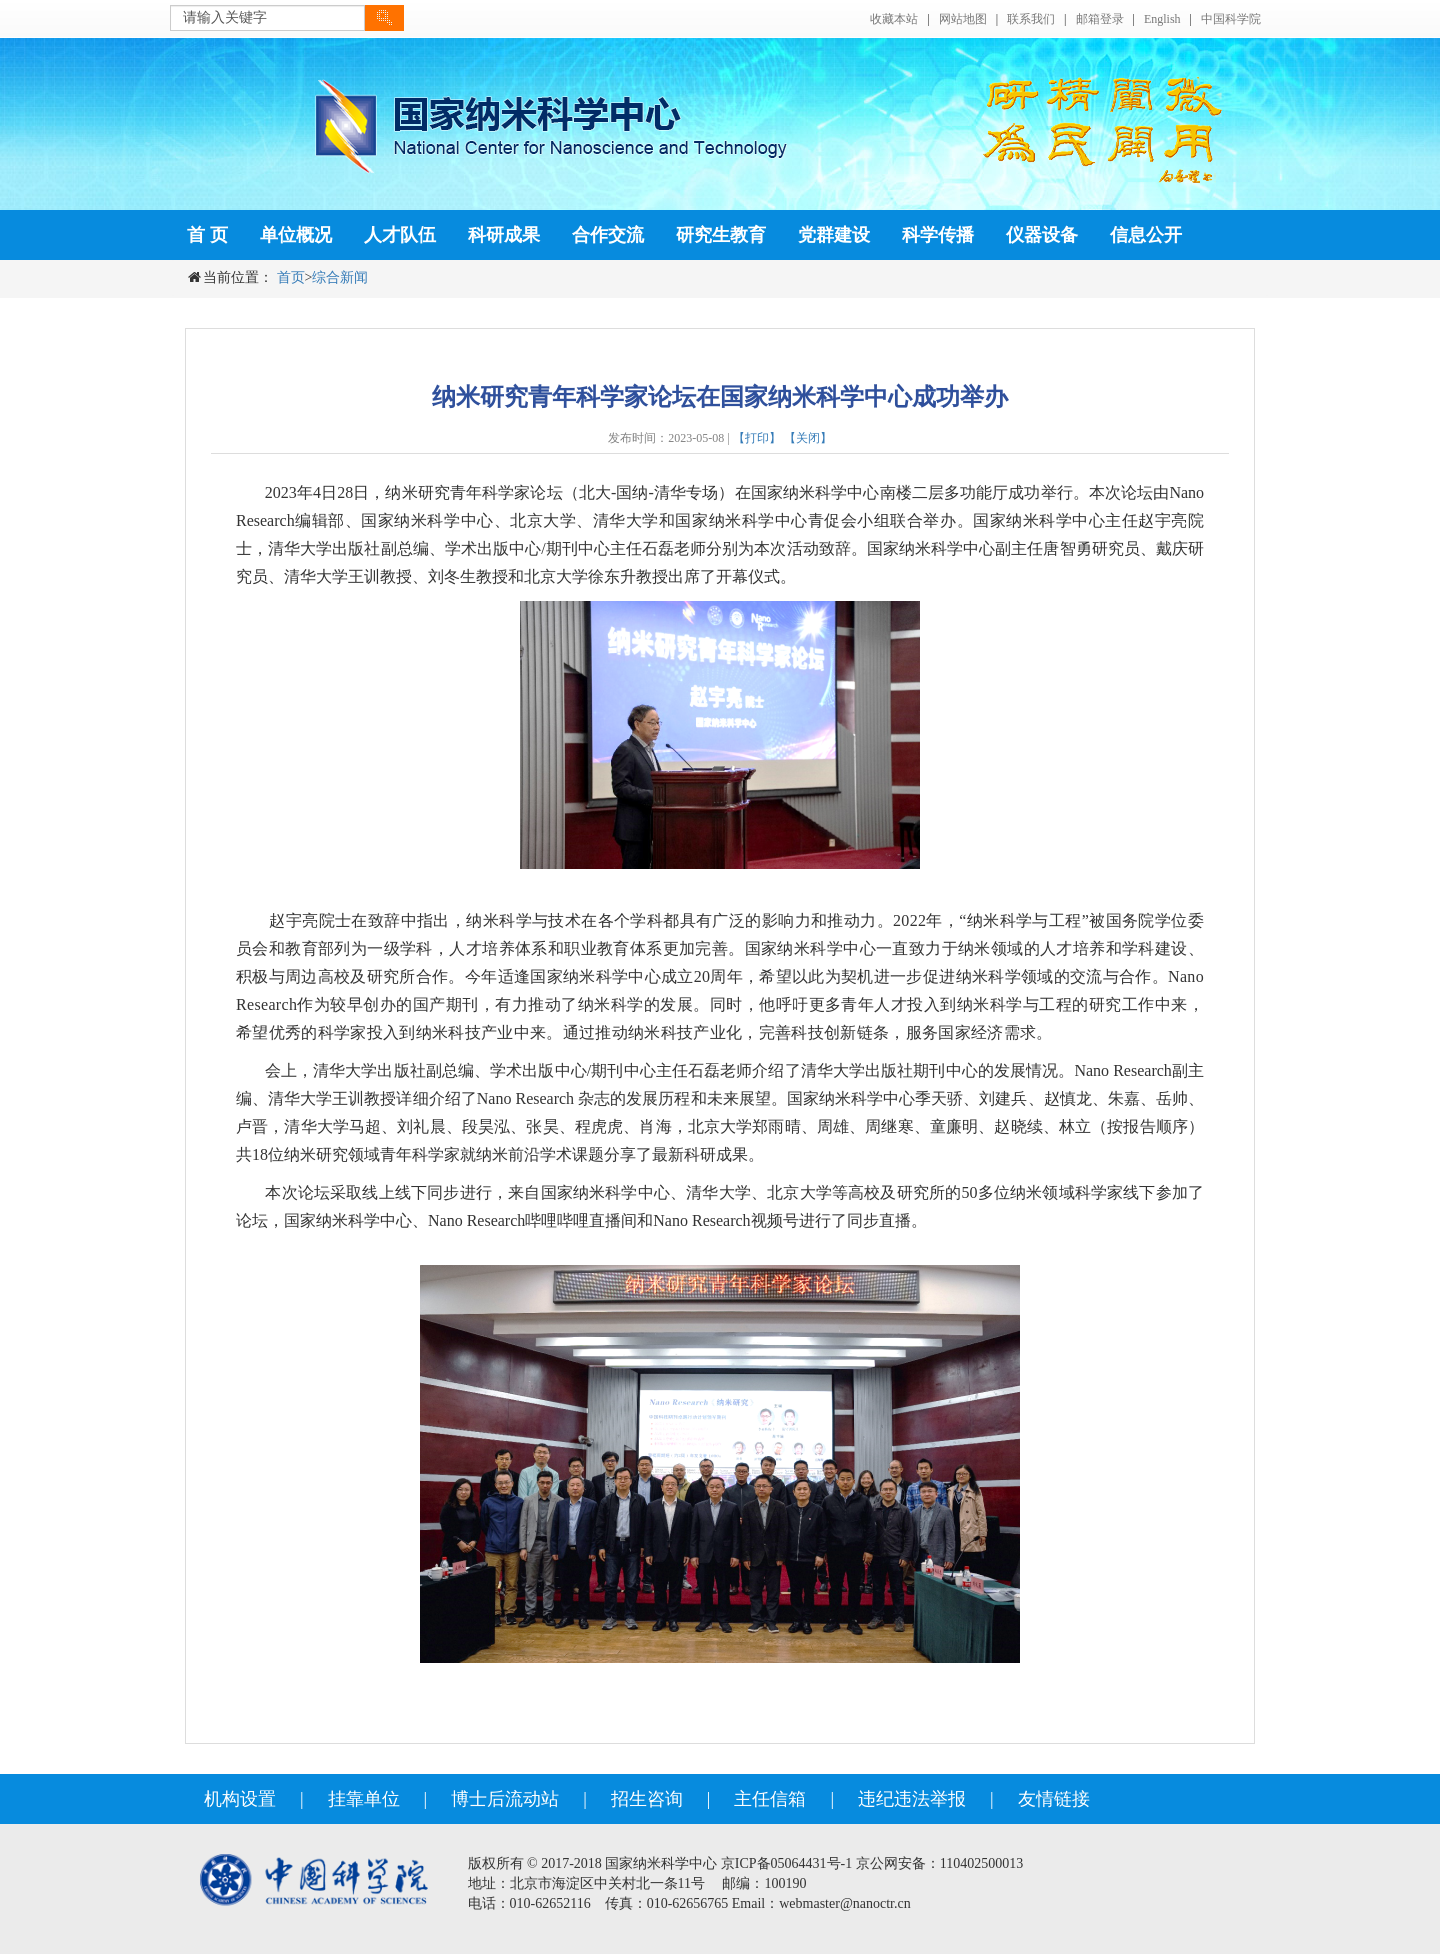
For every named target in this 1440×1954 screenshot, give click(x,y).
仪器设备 (1042, 235)
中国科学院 (1231, 19)
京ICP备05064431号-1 (786, 1863)
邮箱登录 (1100, 19)
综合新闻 (340, 277)
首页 (291, 277)
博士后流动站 (505, 1799)
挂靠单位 (364, 1799)
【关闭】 (808, 438)
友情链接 (1054, 1799)
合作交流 (608, 235)
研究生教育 (721, 235)
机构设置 (240, 1799)
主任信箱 (770, 1799)
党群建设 (834, 235)
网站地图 (963, 19)
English (1162, 19)
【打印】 (757, 438)
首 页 (207, 235)
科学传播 (938, 235)
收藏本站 (894, 19)
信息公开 (1146, 235)
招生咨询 (647, 1799)
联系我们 (1031, 19)
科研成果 (504, 235)
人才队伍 (400, 235)
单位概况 (296, 235)
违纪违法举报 (912, 1799)
